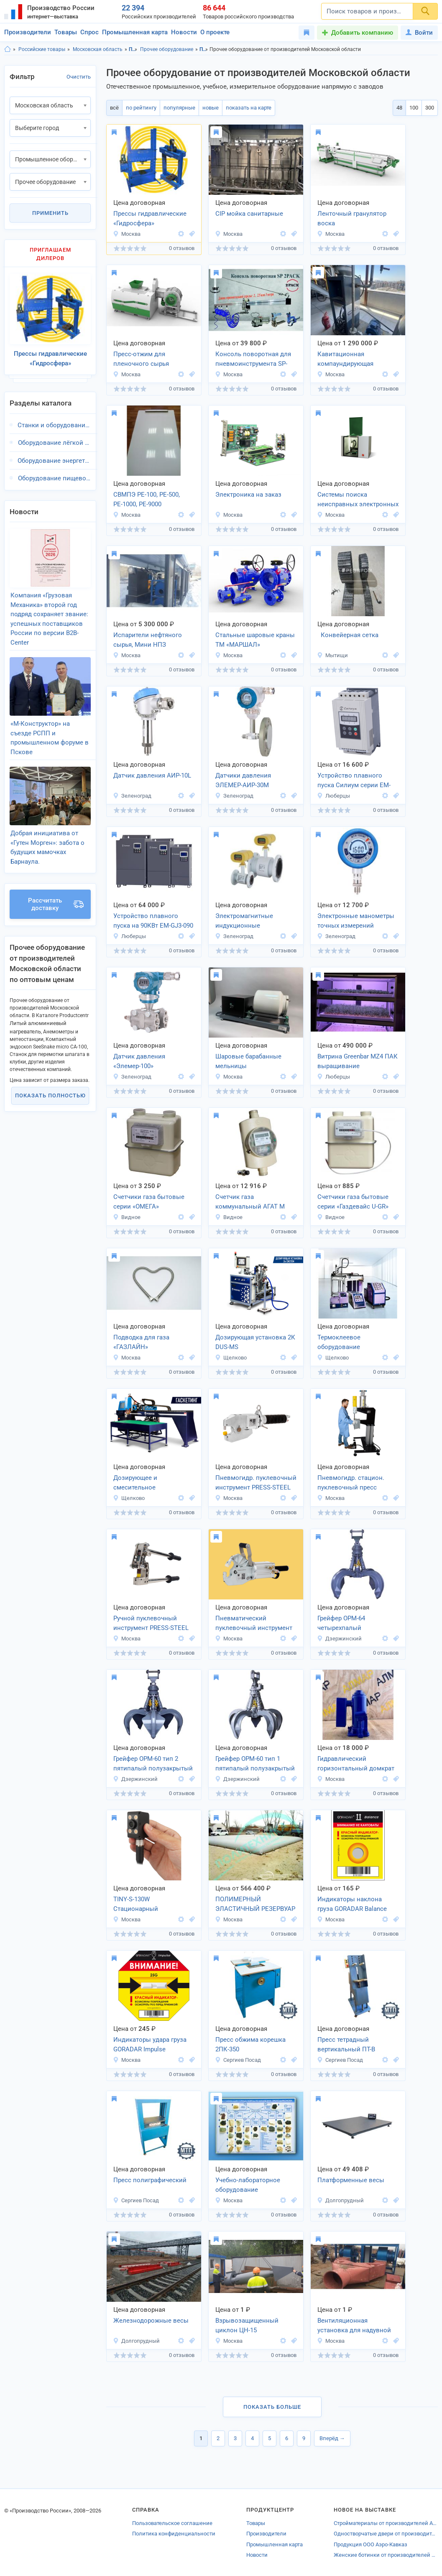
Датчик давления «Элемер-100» (139, 1061)
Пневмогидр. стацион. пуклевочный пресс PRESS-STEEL (350, 1483)
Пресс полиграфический (150, 2180)
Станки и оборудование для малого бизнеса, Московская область (54, 425)
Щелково (231, 1357)
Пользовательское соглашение (172, 2523)
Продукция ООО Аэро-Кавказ (370, 2544)
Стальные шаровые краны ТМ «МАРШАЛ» (255, 639)
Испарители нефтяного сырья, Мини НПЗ (147, 639)
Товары (65, 32)
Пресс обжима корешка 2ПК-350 (250, 2044)
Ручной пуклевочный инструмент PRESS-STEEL (151, 1623)
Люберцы (333, 796)
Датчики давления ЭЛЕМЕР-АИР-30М (243, 780)
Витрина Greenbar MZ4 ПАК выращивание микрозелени (357, 1062)
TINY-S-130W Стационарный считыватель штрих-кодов (152, 1904)
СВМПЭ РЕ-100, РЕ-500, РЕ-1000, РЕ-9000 (146, 499)
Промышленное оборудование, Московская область (203, 49)
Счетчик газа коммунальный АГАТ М (250, 1201)
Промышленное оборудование (133, 49)
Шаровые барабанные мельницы (248, 1061)
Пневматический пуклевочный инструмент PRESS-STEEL (253, 1623)
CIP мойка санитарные (249, 213)
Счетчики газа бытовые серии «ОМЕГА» (148, 1201)
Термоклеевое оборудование (338, 1342)
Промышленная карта (135, 32)
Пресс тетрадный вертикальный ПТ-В (346, 2044)
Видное (127, 1217)
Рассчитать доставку (56, 904)
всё (114, 108)
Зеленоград (132, 796)
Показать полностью (50, 1095)
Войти (419, 32)
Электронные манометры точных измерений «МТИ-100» (355, 921)
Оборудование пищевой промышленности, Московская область (54, 478)
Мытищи (332, 655)
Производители (27, 32)
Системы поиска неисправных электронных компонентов (358, 500)
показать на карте (248, 108)
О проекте (215, 32)
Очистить (78, 77)
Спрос (89, 32)
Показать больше (272, 2407)
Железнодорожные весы (151, 2320)
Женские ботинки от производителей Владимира (386, 2555)
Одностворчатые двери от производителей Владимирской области (386, 2533)
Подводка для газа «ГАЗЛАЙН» (141, 1342)
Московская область (98, 49)
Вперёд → (332, 2438)
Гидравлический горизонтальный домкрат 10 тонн (355, 1764)
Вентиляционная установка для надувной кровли (354, 2326)
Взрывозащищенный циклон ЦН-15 (246, 2325)
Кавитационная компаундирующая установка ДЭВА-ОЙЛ (349, 359)
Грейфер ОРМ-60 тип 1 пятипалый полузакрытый (255, 1763)
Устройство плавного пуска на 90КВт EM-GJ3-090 (153, 920)
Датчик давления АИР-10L (152, 775)
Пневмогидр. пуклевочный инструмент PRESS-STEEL (255, 1482)
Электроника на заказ (248, 494)
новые (210, 108)
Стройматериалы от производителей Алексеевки (386, 2523)
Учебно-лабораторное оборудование (247, 2184)
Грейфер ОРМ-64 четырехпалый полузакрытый (341, 1623)
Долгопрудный (340, 2200)
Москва (127, 234)
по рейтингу (141, 108)
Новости (184, 32)
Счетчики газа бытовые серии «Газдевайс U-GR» (352, 1201)
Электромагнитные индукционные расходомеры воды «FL (249, 921)
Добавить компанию (362, 32)
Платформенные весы (350, 2180)
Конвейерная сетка (347, 635)
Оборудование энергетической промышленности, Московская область (54, 460)
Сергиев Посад (238, 2060)
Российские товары (41, 49)
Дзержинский (339, 1638)
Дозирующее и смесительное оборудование (135, 1483)
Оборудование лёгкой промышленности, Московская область (54, 442)
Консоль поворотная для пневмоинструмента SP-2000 (253, 359)
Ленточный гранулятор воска (351, 218)
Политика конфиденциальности (173, 2533)
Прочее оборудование (166, 49)
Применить (50, 213)
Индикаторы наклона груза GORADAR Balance (352, 1904)
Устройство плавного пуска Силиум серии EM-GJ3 (354, 781)
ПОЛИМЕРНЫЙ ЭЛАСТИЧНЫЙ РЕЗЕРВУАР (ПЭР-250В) (255, 1904)
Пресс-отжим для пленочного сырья (141, 358)
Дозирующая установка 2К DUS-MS (255, 1342)
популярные (179, 108)
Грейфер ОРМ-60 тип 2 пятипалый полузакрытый (153, 1763)
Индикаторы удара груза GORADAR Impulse (150, 2044)
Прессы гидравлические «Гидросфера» (150, 218)
